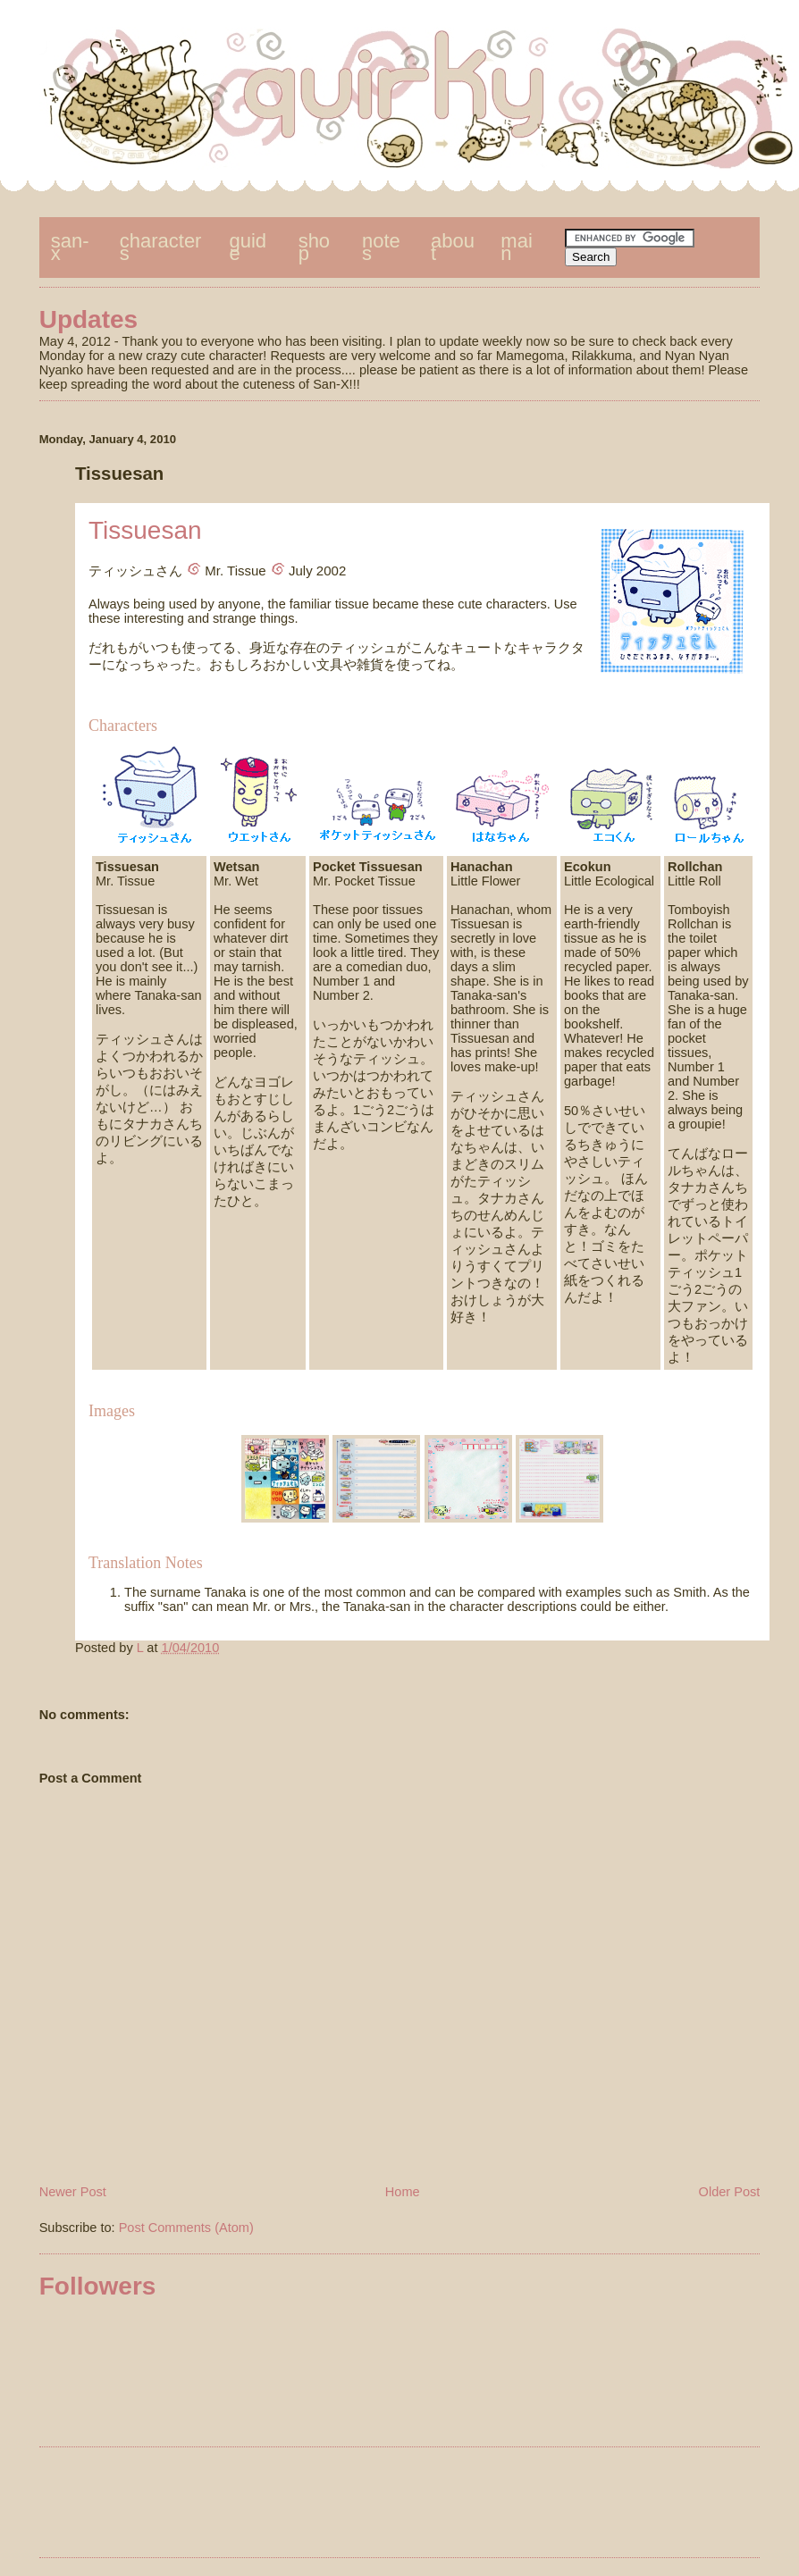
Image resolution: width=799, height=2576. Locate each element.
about (453, 247)
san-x (70, 247)
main (516, 247)
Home (402, 2192)
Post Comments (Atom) (186, 2227)
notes (381, 247)
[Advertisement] (399, 2505)
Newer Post (72, 2192)
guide (248, 247)
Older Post (730, 2192)
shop (314, 247)
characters (161, 247)
